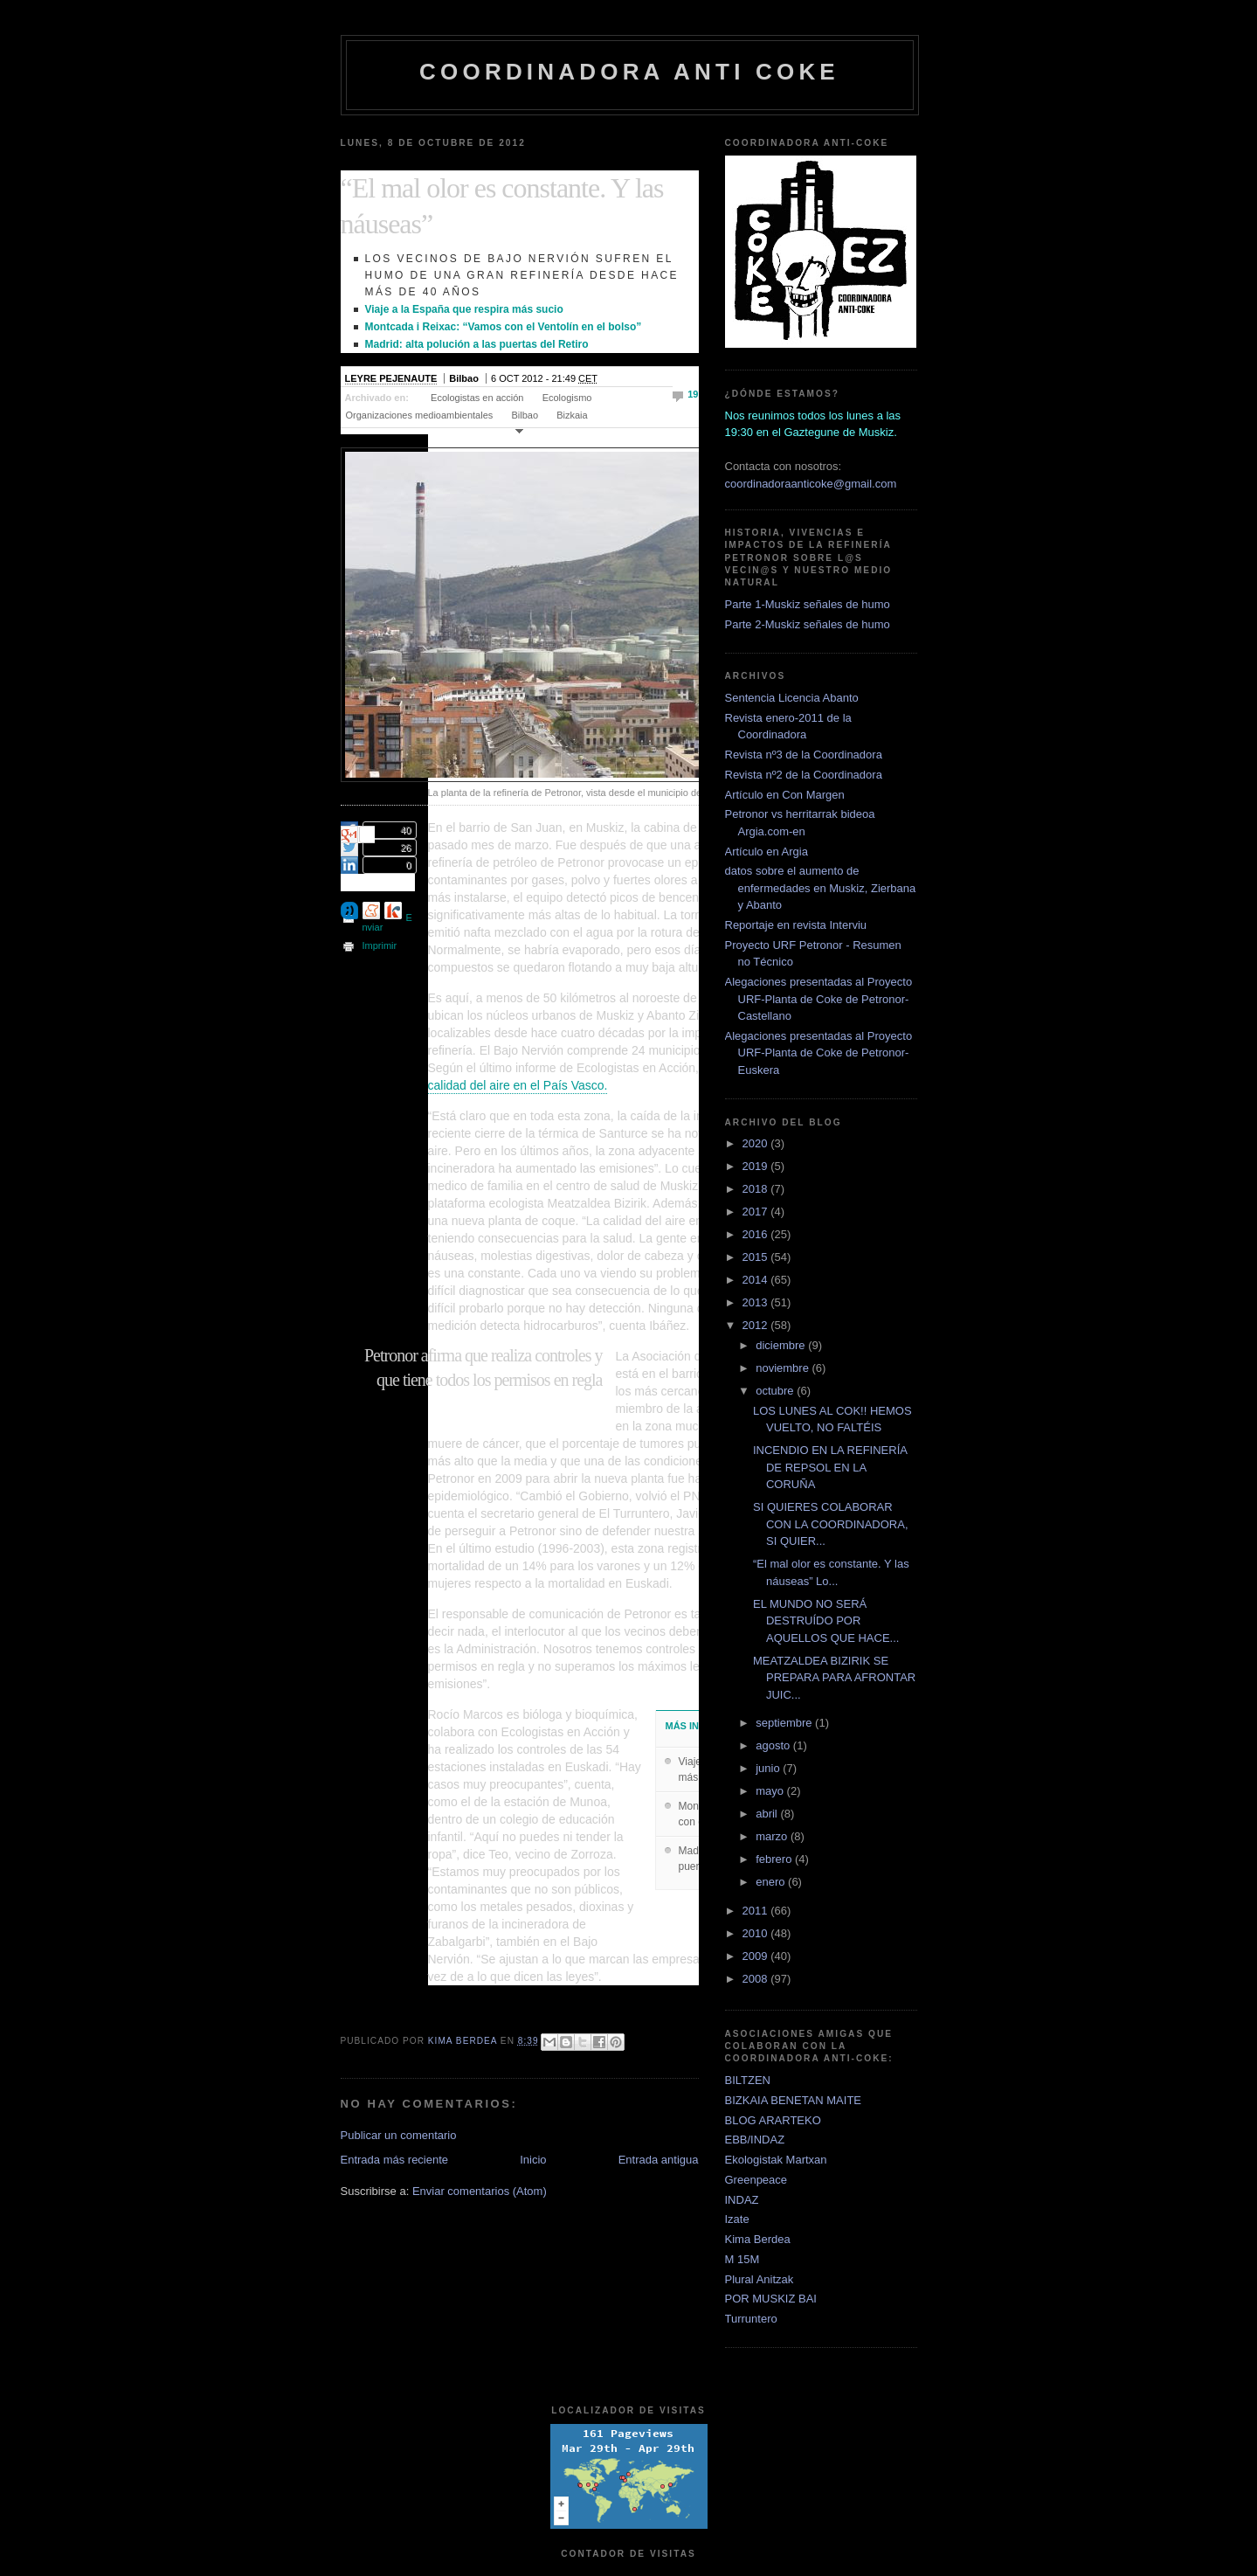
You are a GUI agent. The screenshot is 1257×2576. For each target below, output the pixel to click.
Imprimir (380, 945)
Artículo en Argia (766, 851)
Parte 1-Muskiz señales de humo (807, 604)
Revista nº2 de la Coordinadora (803, 774)
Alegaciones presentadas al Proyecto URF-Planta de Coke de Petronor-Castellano (819, 998)
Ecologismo (567, 397)
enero (772, 1881)
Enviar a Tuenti (349, 910)
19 (692, 394)
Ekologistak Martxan (776, 2159)
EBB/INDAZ (755, 2139)
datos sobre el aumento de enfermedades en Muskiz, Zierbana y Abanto (820, 887)
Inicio (533, 2159)
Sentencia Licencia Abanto (792, 697)
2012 (756, 1325)
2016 (756, 1234)
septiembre (785, 1722)
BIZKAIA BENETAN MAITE (793, 2100)
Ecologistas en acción (477, 397)
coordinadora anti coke (629, 72)
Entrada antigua (658, 2159)
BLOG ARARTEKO (773, 2120)
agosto (774, 1745)
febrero (775, 1859)
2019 (756, 1166)
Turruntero (751, 2318)
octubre (776, 1390)
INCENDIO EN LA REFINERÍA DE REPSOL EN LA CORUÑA (830, 1467)
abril (768, 1813)
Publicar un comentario (399, 2135)
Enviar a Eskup (393, 910)
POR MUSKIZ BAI (771, 2298)
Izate (737, 2219)
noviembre (784, 1368)
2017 (756, 1211)
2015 (756, 1257)
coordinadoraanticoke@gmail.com (811, 483)
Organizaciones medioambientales (420, 415)
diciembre (782, 1345)
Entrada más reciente (395, 2159)
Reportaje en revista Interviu (796, 924)
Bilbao (524, 415)
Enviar (387, 922)
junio (769, 1768)
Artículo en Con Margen (785, 794)
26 (405, 847)
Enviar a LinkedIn (349, 865)
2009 (756, 1956)
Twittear (349, 847)
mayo (771, 1790)
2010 (756, 1933)
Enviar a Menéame (371, 910)
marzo (773, 1836)
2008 (756, 1978)
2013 (756, 1302)
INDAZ (742, 2199)
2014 (756, 1279)
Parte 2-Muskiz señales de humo (807, 624)
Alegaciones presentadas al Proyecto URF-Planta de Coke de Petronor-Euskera (819, 1053)
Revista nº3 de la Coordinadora (803, 754)
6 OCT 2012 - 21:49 (544, 378)
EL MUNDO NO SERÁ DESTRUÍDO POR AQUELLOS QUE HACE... (826, 1621)
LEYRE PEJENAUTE (391, 378)
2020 (756, 1143)
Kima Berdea (758, 2239)
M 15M (742, 2259)
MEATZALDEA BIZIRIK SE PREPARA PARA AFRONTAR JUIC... (834, 1677)
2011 (756, 1910)
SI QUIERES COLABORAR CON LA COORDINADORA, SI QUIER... (830, 1524)
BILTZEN (748, 2080)
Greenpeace (756, 2179)
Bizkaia (571, 415)
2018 (756, 1188)
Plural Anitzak (759, 2279)
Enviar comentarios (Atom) (479, 2191)
